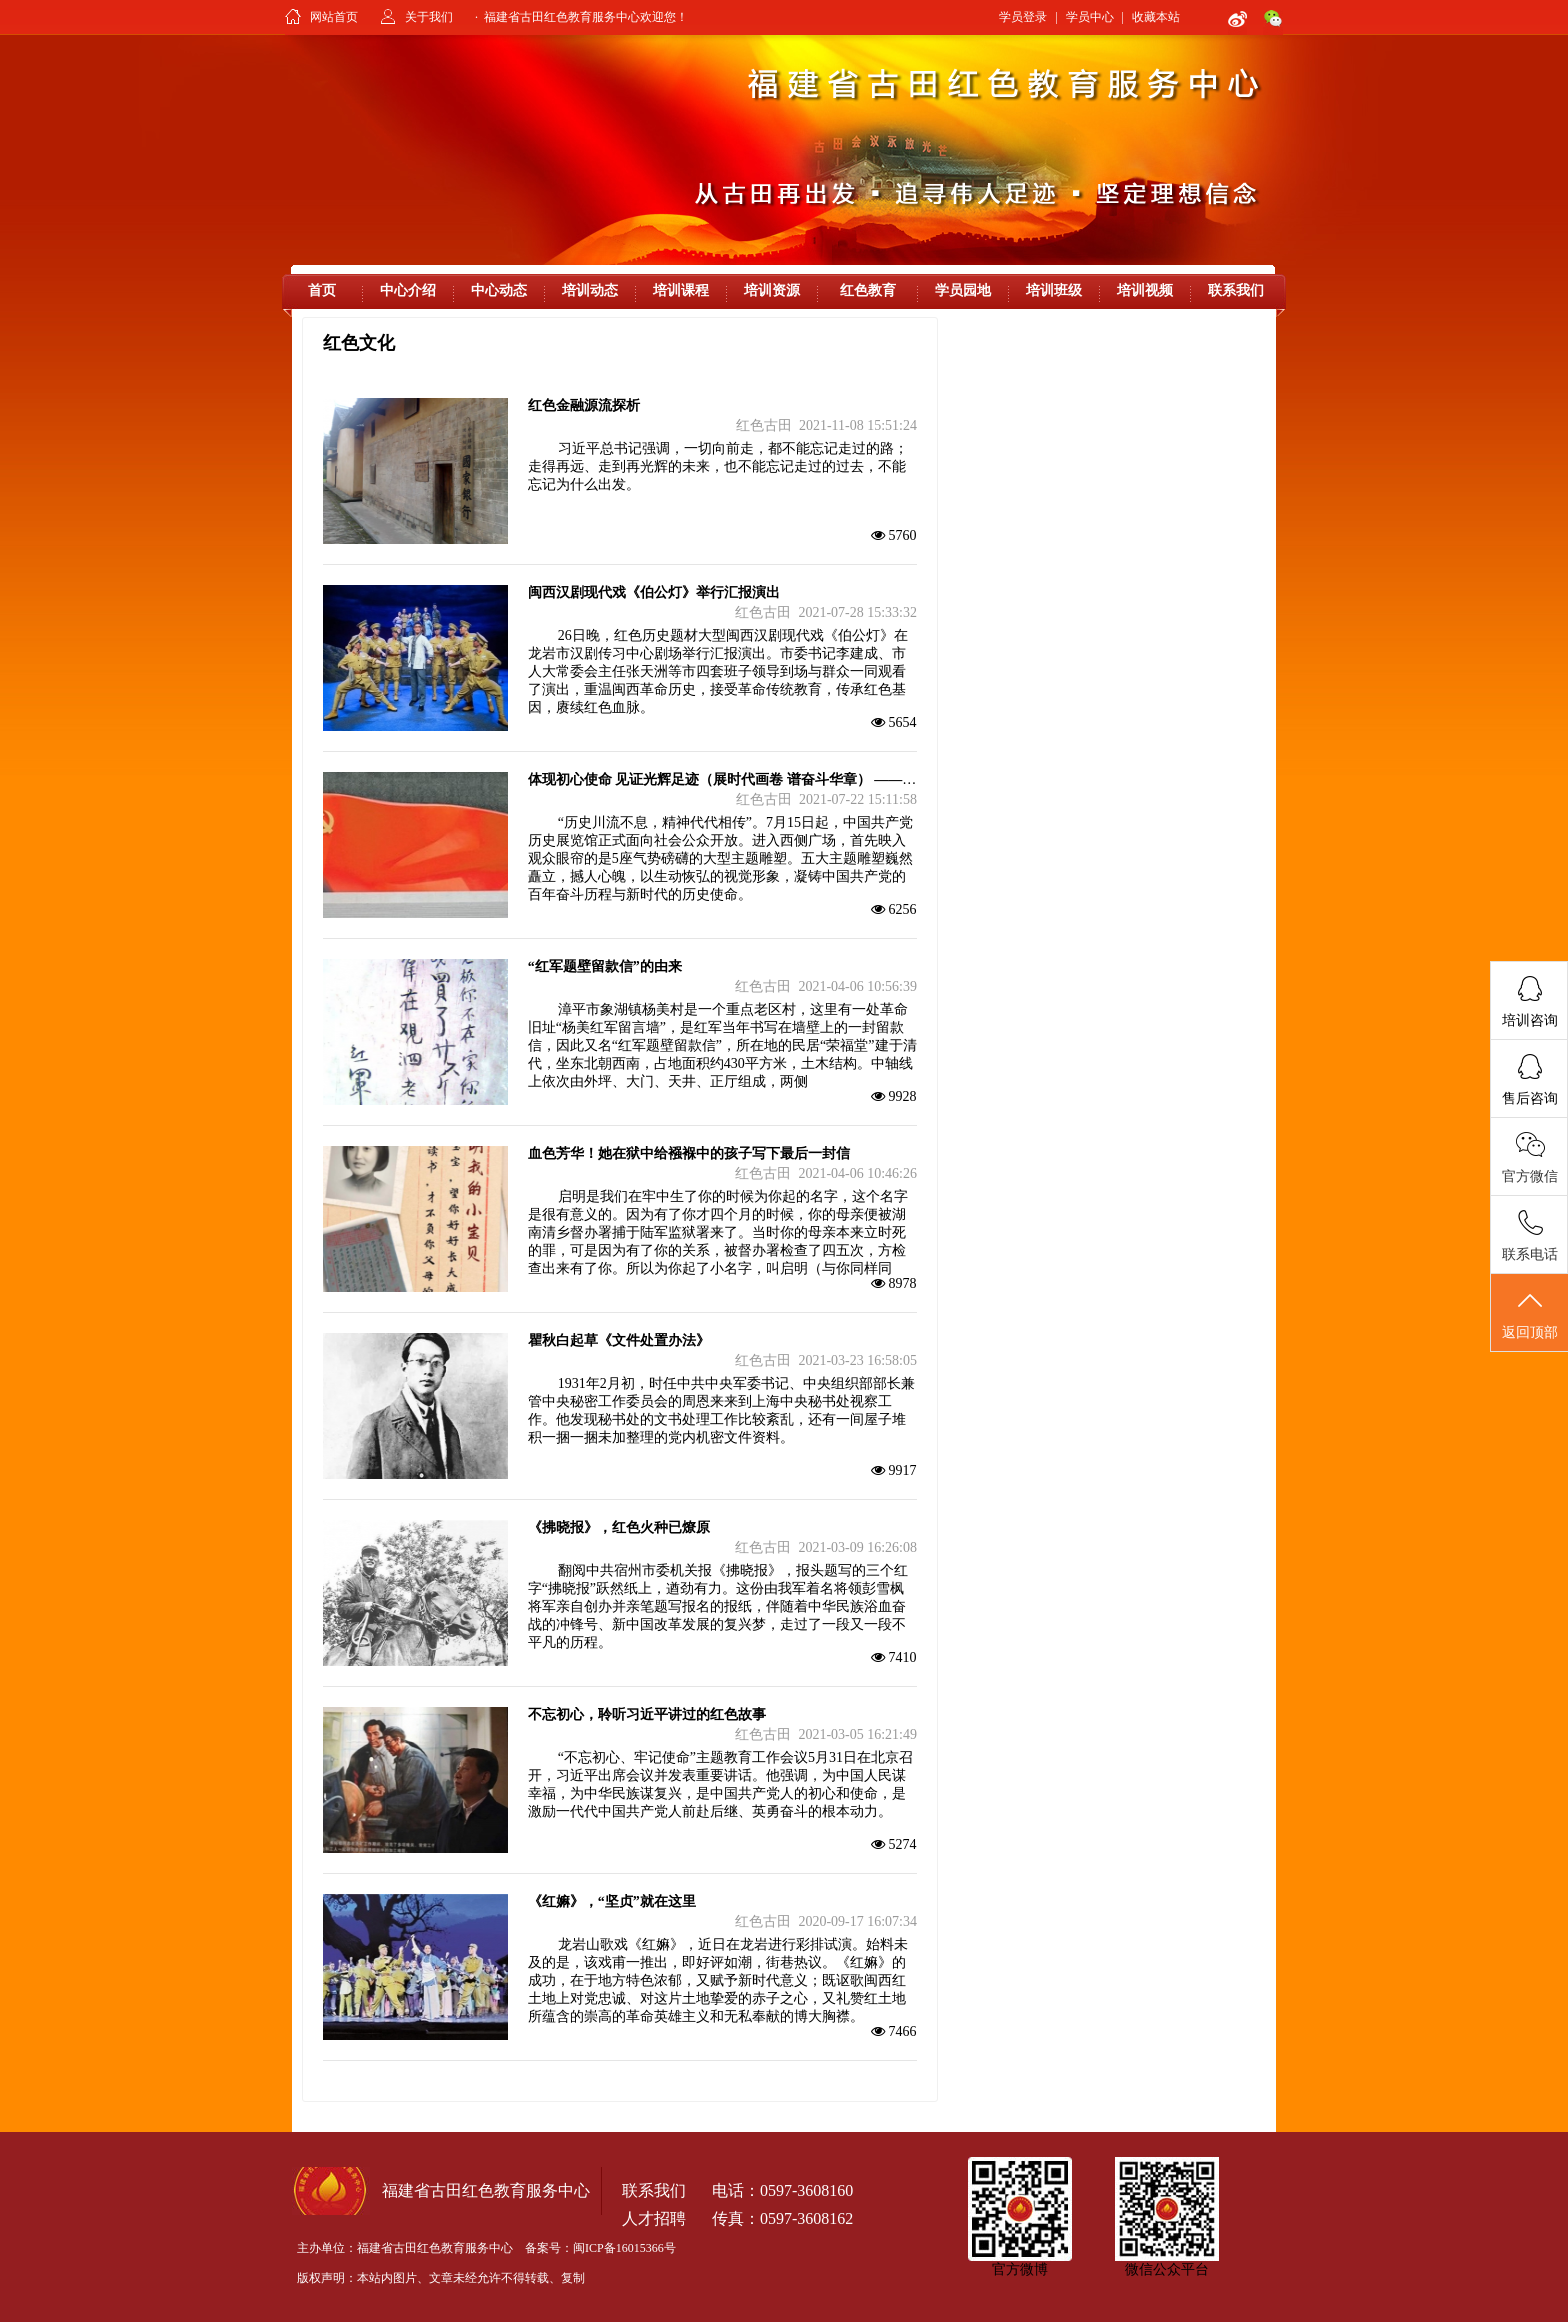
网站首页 (334, 17)
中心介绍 (408, 290)
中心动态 (499, 290)
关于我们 (429, 17)
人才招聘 (654, 2218)
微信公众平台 (1167, 2269)
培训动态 (590, 290)
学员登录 (1023, 17)
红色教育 (868, 290)
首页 (322, 290)
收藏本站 (1156, 17)
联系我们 (1236, 290)
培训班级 (1054, 290)
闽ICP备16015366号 (624, 2248)
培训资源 (772, 290)
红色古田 (764, 425)
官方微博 (1020, 2269)
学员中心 (1090, 17)
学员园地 (963, 290)
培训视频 (1145, 290)
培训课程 (681, 290)
